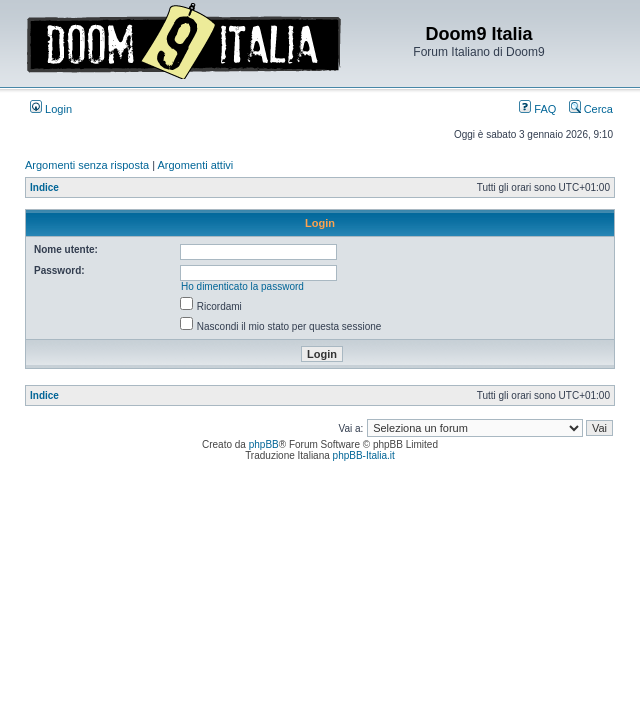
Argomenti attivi (196, 165)
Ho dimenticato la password (242, 286)
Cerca (591, 109)
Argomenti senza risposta (87, 165)
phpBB (264, 444)
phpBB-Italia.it (364, 455)
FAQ (537, 109)
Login (51, 109)
